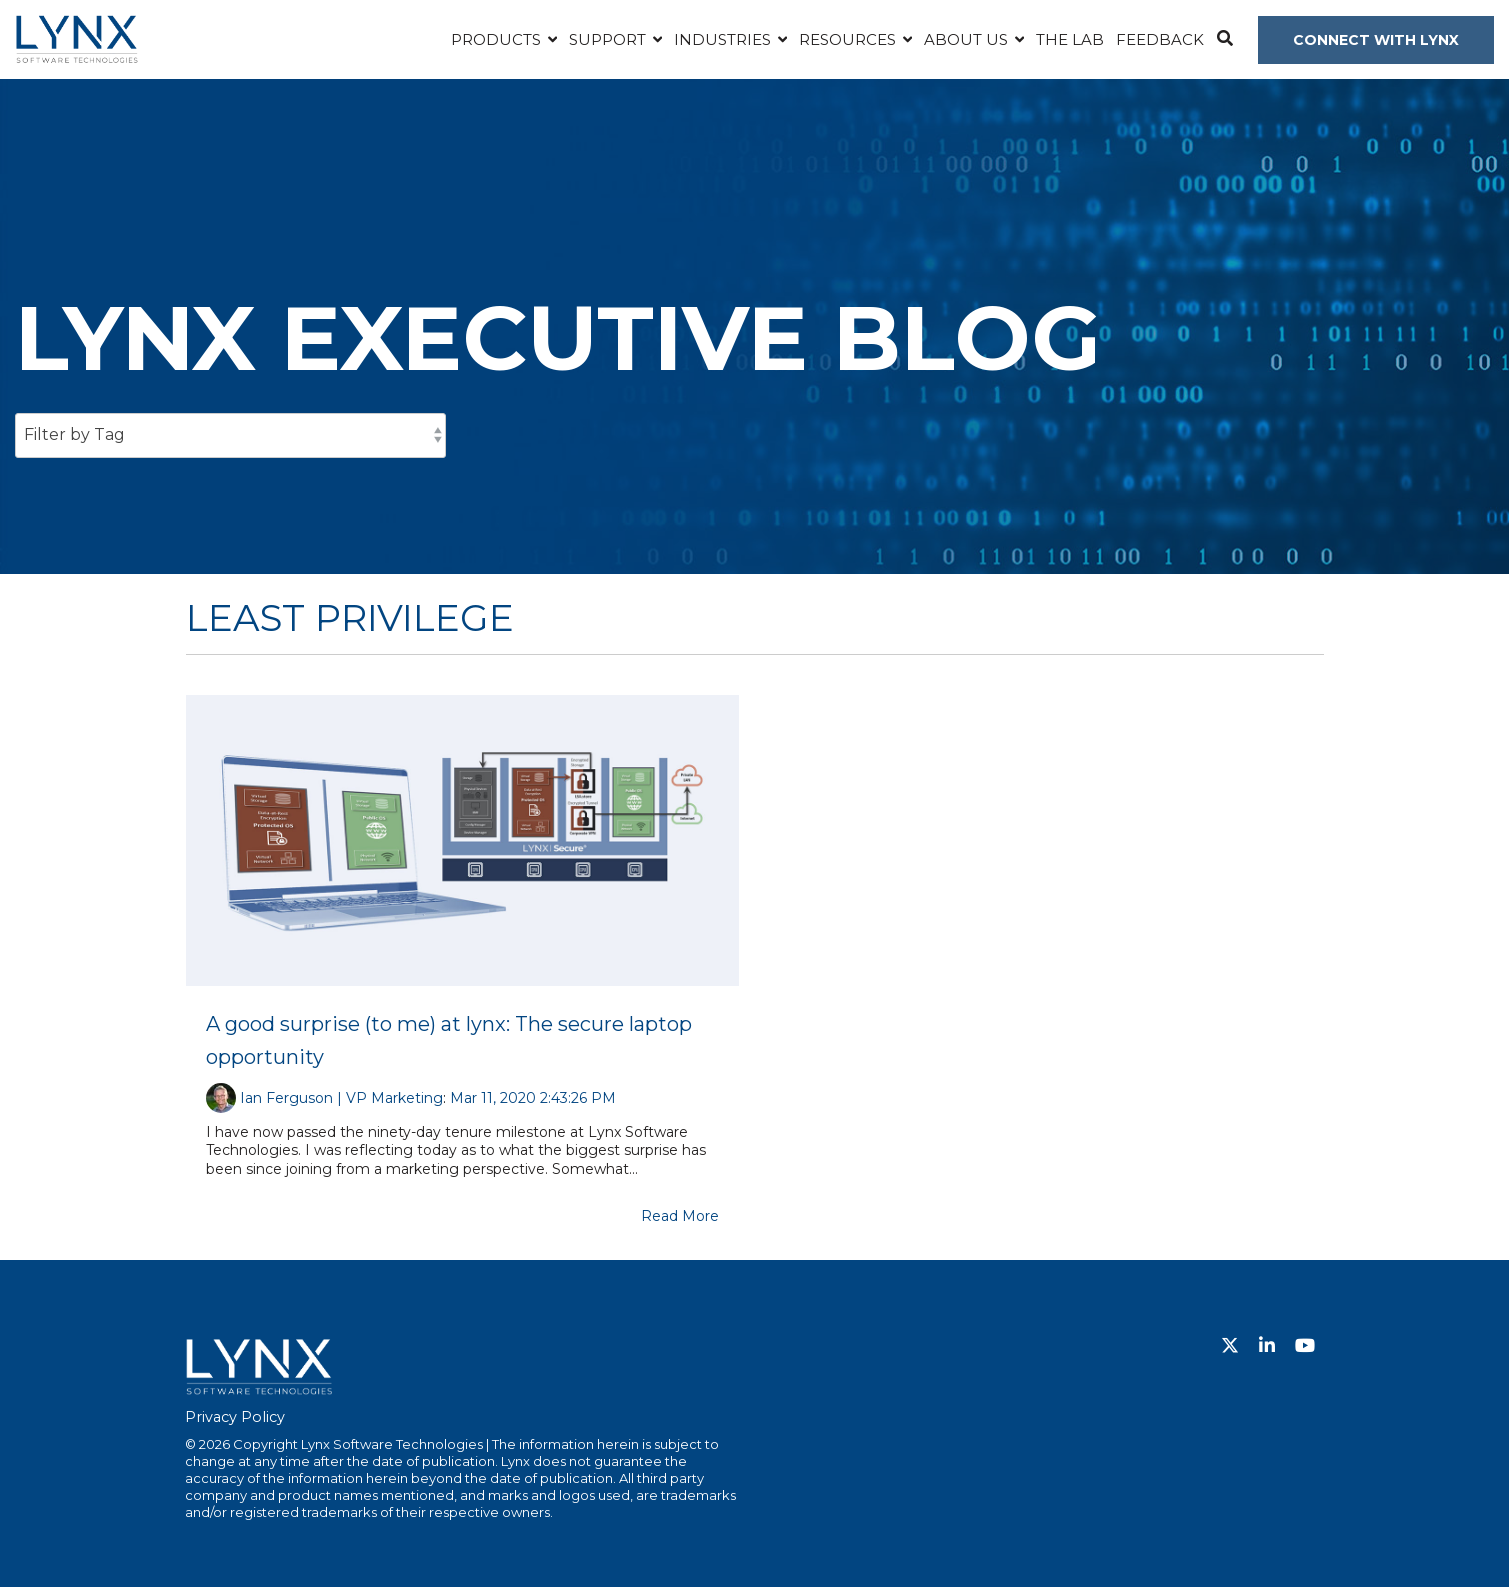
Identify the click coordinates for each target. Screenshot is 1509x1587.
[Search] (1224, 40)
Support (609, 39)
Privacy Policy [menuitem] (235, 1417)
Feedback (1160, 39)
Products (498, 39)
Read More (680, 1216)
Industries (724, 39)
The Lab (1070, 39)
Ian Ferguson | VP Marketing (341, 1098)
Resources (849, 39)
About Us (968, 39)
